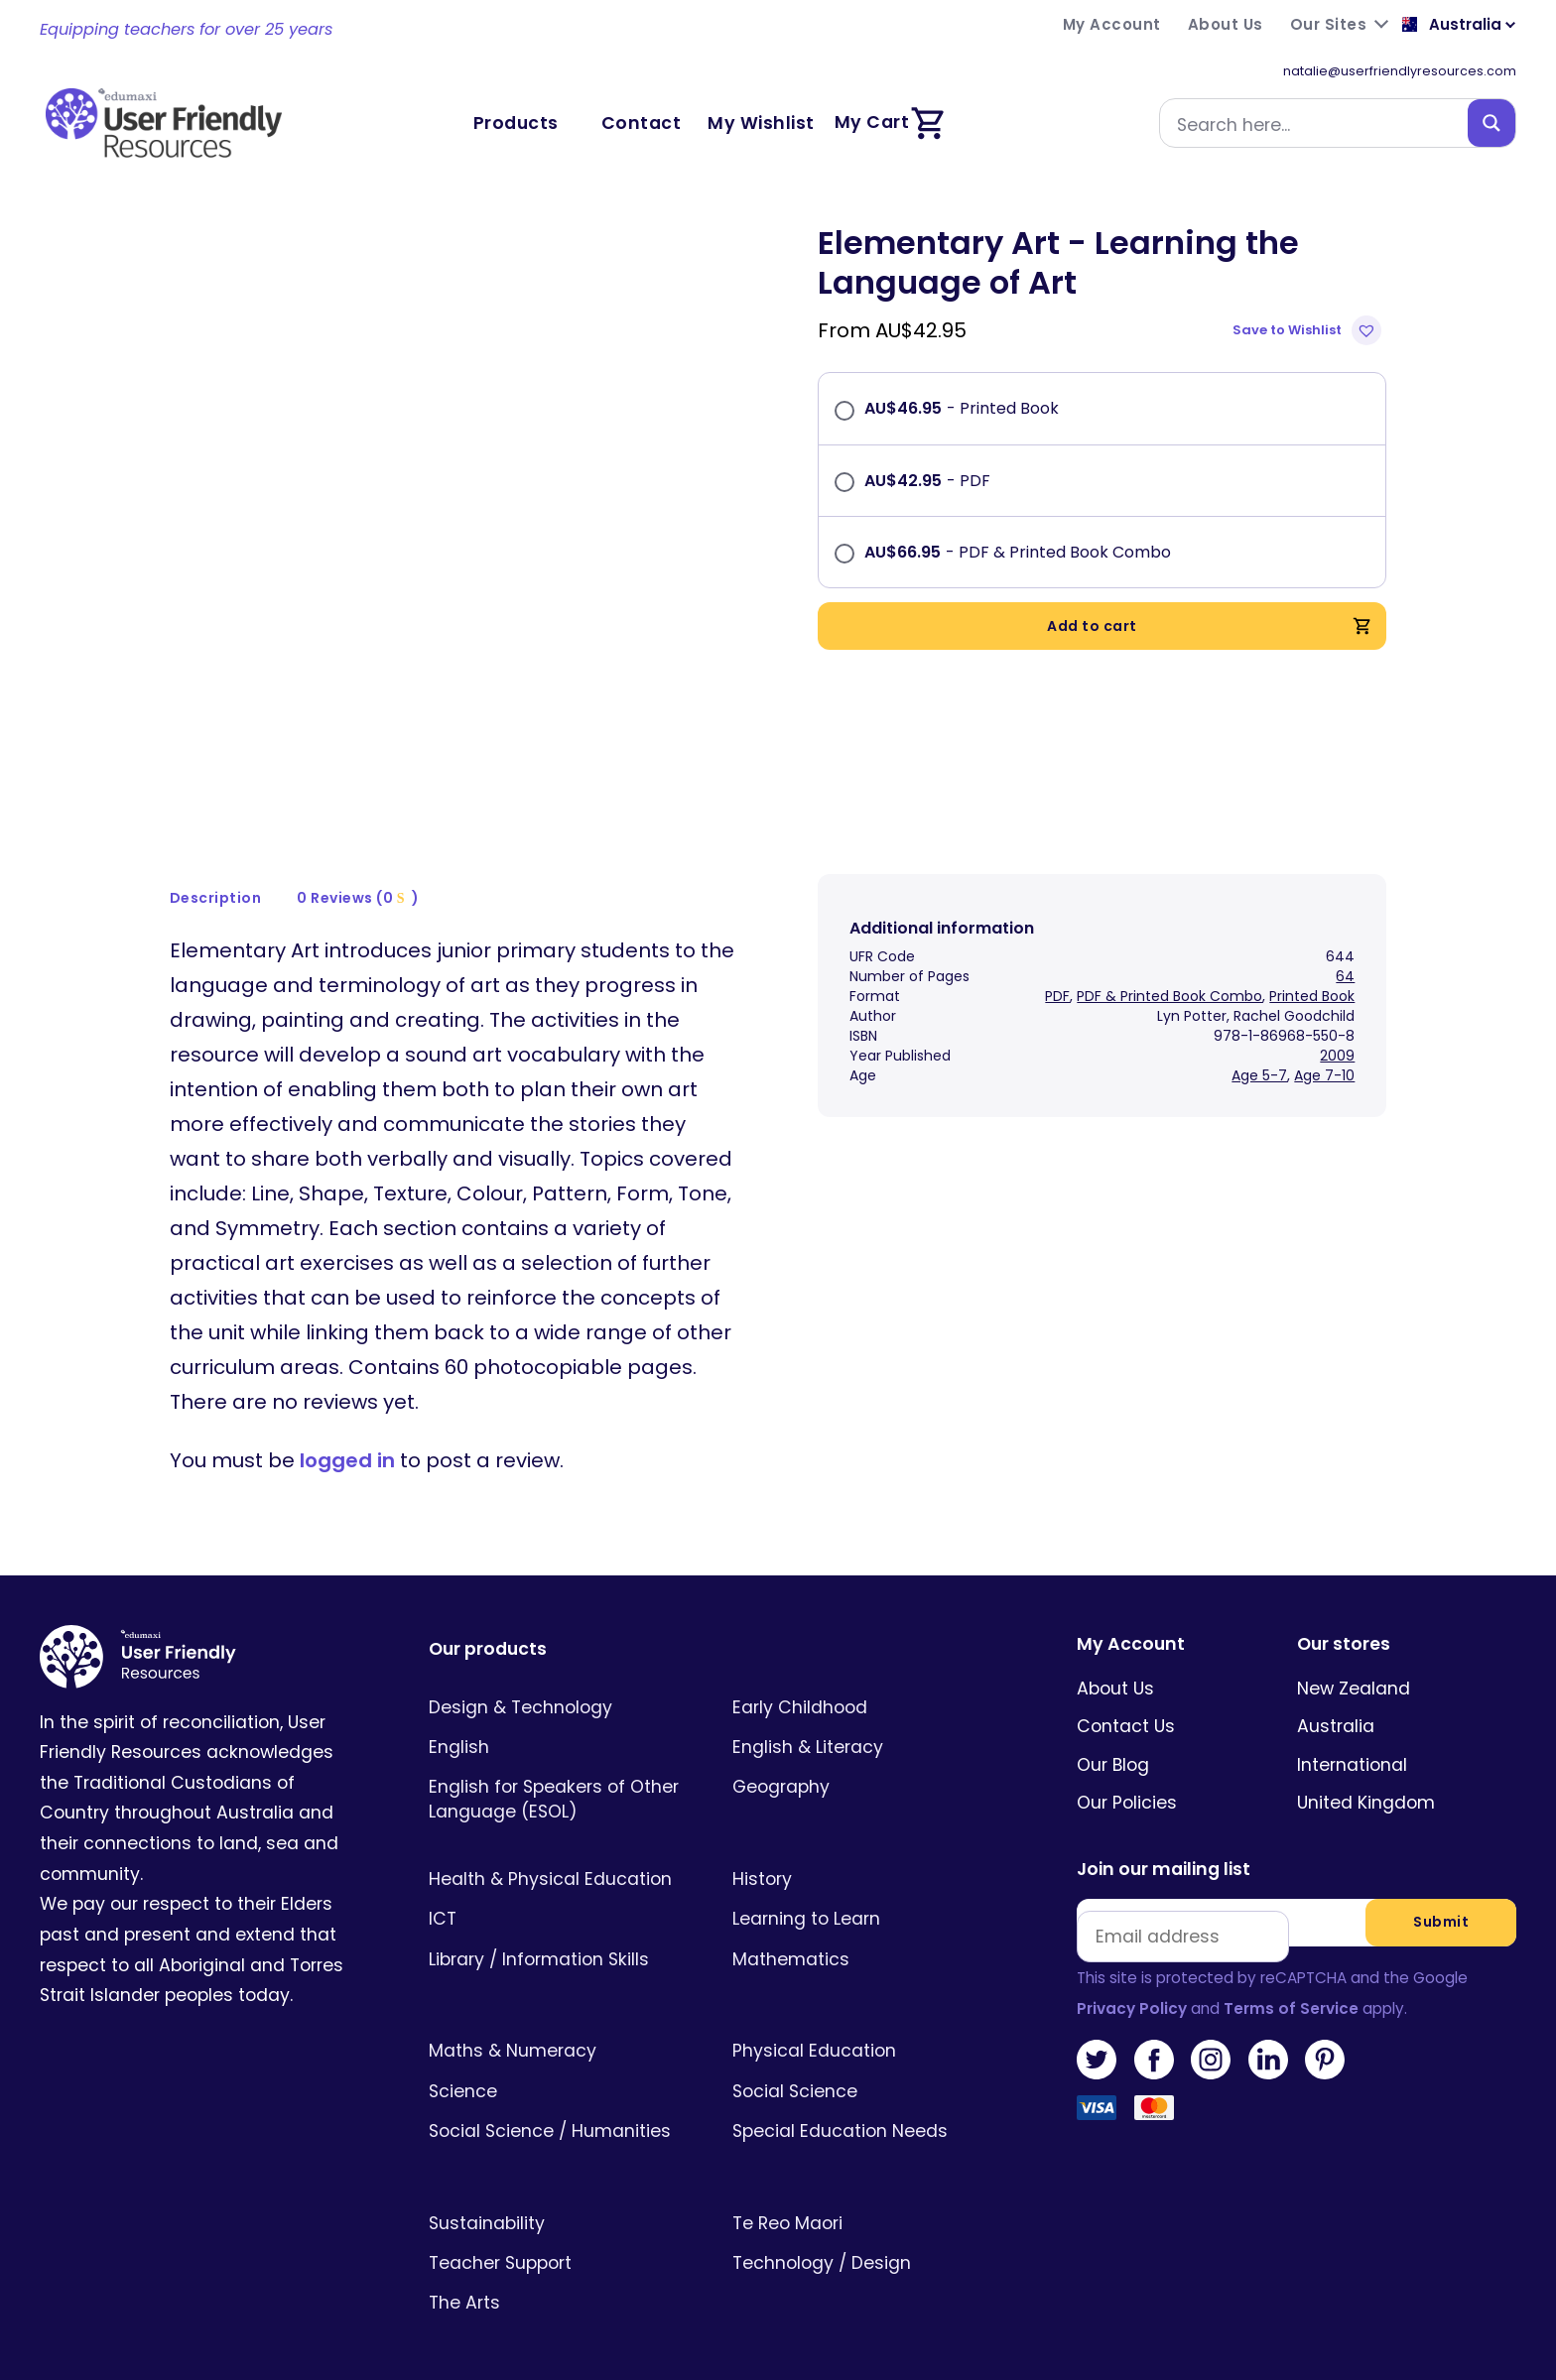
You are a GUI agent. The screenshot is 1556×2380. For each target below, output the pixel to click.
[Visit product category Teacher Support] (561, 2235)
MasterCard (1154, 2088)
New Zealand (1353, 1661)
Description (216, 870)
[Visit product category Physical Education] (864, 2024)
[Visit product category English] (561, 1719)
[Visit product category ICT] (561, 1892)
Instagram (1211, 2032)
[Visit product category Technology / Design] (864, 2235)
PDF (1057, 968)
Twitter (1096, 2032)
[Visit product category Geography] (864, 1760)
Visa (1096, 2088)
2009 (1337, 1028)
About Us (1115, 1661)
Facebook (1154, 2032)
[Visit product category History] (864, 1851)
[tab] (216, 870)
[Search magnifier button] (1491, 123)
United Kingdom (1366, 1775)
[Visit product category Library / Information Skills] (561, 1931)
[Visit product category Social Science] (864, 2063)
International (1352, 1737)
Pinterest (1325, 2032)
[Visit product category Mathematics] (864, 1931)
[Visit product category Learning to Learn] (864, 1892)
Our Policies (1127, 1775)
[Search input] (1318, 123)
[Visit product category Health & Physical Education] (561, 1851)
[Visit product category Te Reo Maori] (864, 2195)
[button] (1309, 330)
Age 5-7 (1259, 1048)
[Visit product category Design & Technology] (561, 1679)
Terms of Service (1291, 1980)
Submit (1441, 1895)
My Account (1131, 1617)
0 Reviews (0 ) (358, 870)
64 (1345, 948)
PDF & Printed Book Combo (1169, 968)
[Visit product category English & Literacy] (864, 1719)
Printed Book (1312, 968)
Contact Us (1126, 1699)
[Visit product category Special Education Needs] (864, 2103)
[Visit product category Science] (561, 2063)
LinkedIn (1268, 2032)
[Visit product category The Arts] (561, 2275)
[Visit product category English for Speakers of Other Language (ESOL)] (561, 1772)
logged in (347, 1433)
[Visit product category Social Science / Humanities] (561, 2103)
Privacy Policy (1132, 1980)
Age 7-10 (1324, 1048)
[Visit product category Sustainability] (561, 2195)
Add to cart (1209, 626)
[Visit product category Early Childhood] (864, 1679)
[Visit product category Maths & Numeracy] (561, 2024)
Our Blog (1113, 1737)
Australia (1335, 1699)
